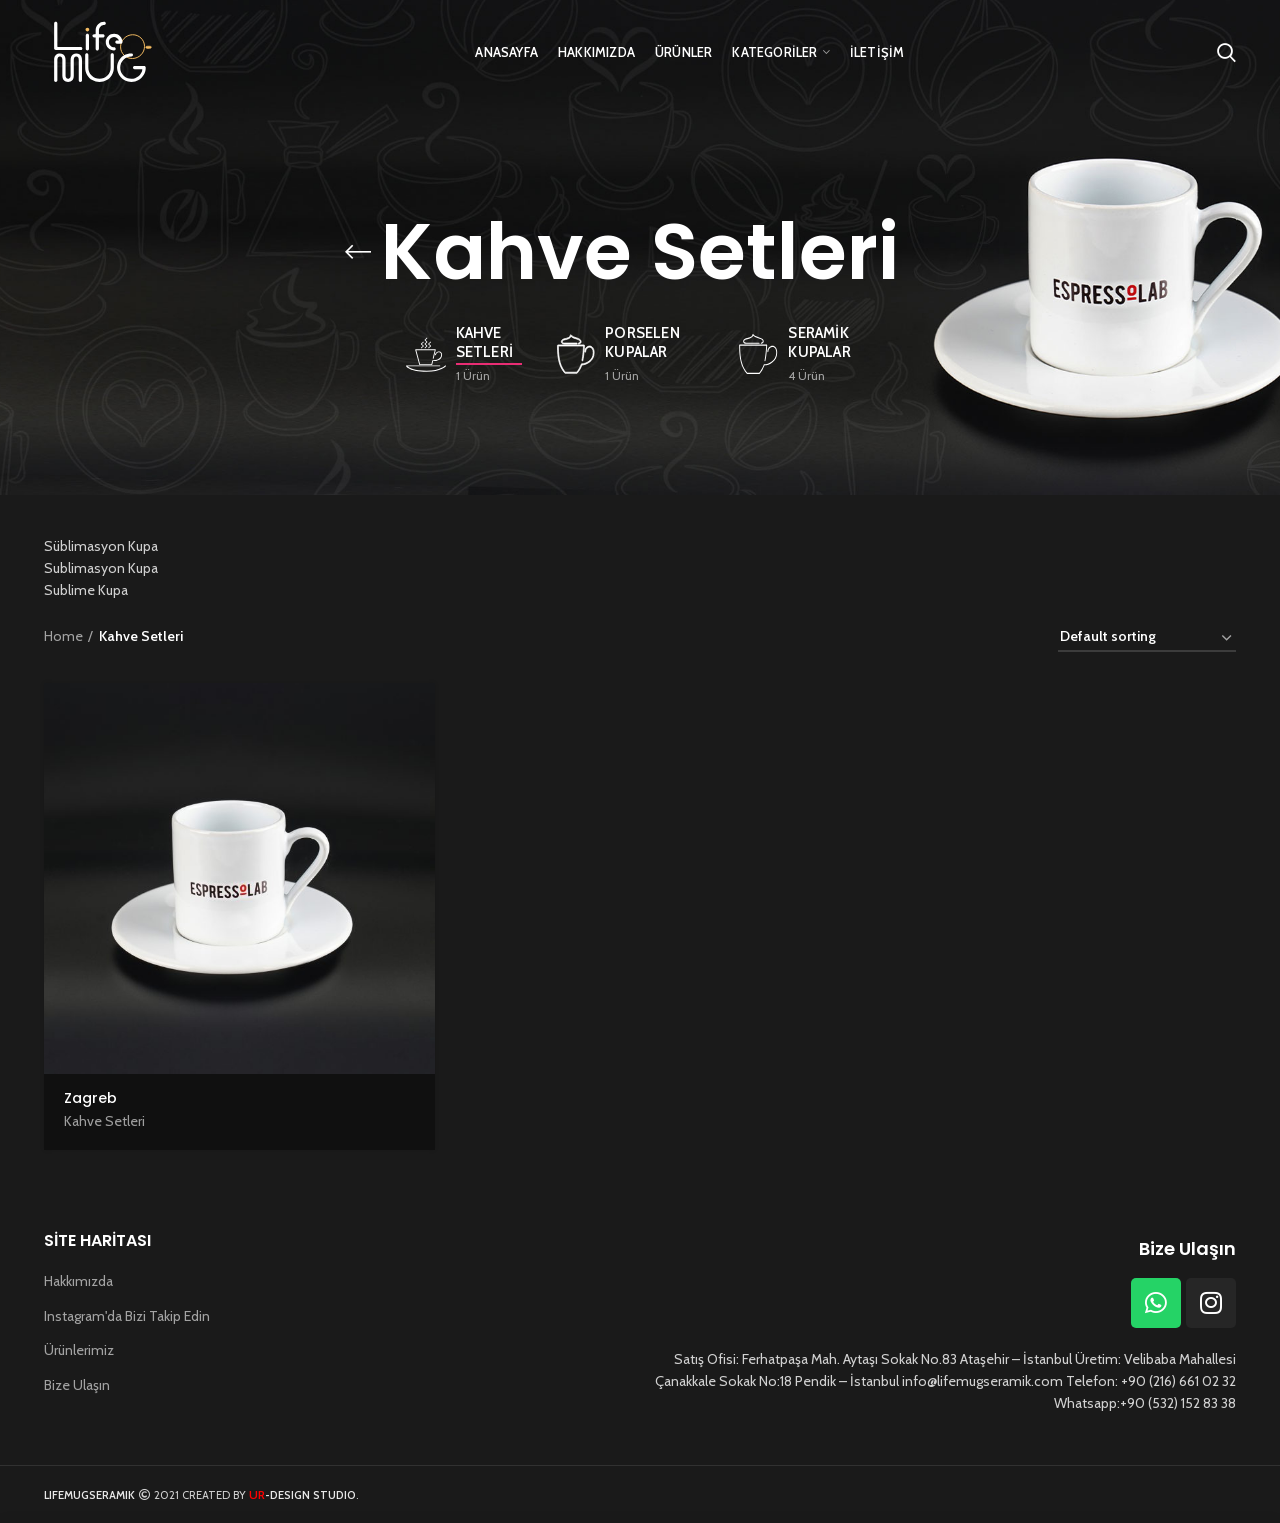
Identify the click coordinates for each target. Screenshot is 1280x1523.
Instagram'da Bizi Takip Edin (127, 1316)
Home (63, 636)
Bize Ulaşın (77, 1385)
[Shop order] (1147, 639)
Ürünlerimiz (79, 1350)
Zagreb (90, 1098)
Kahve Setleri (104, 1121)
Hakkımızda (78, 1281)
